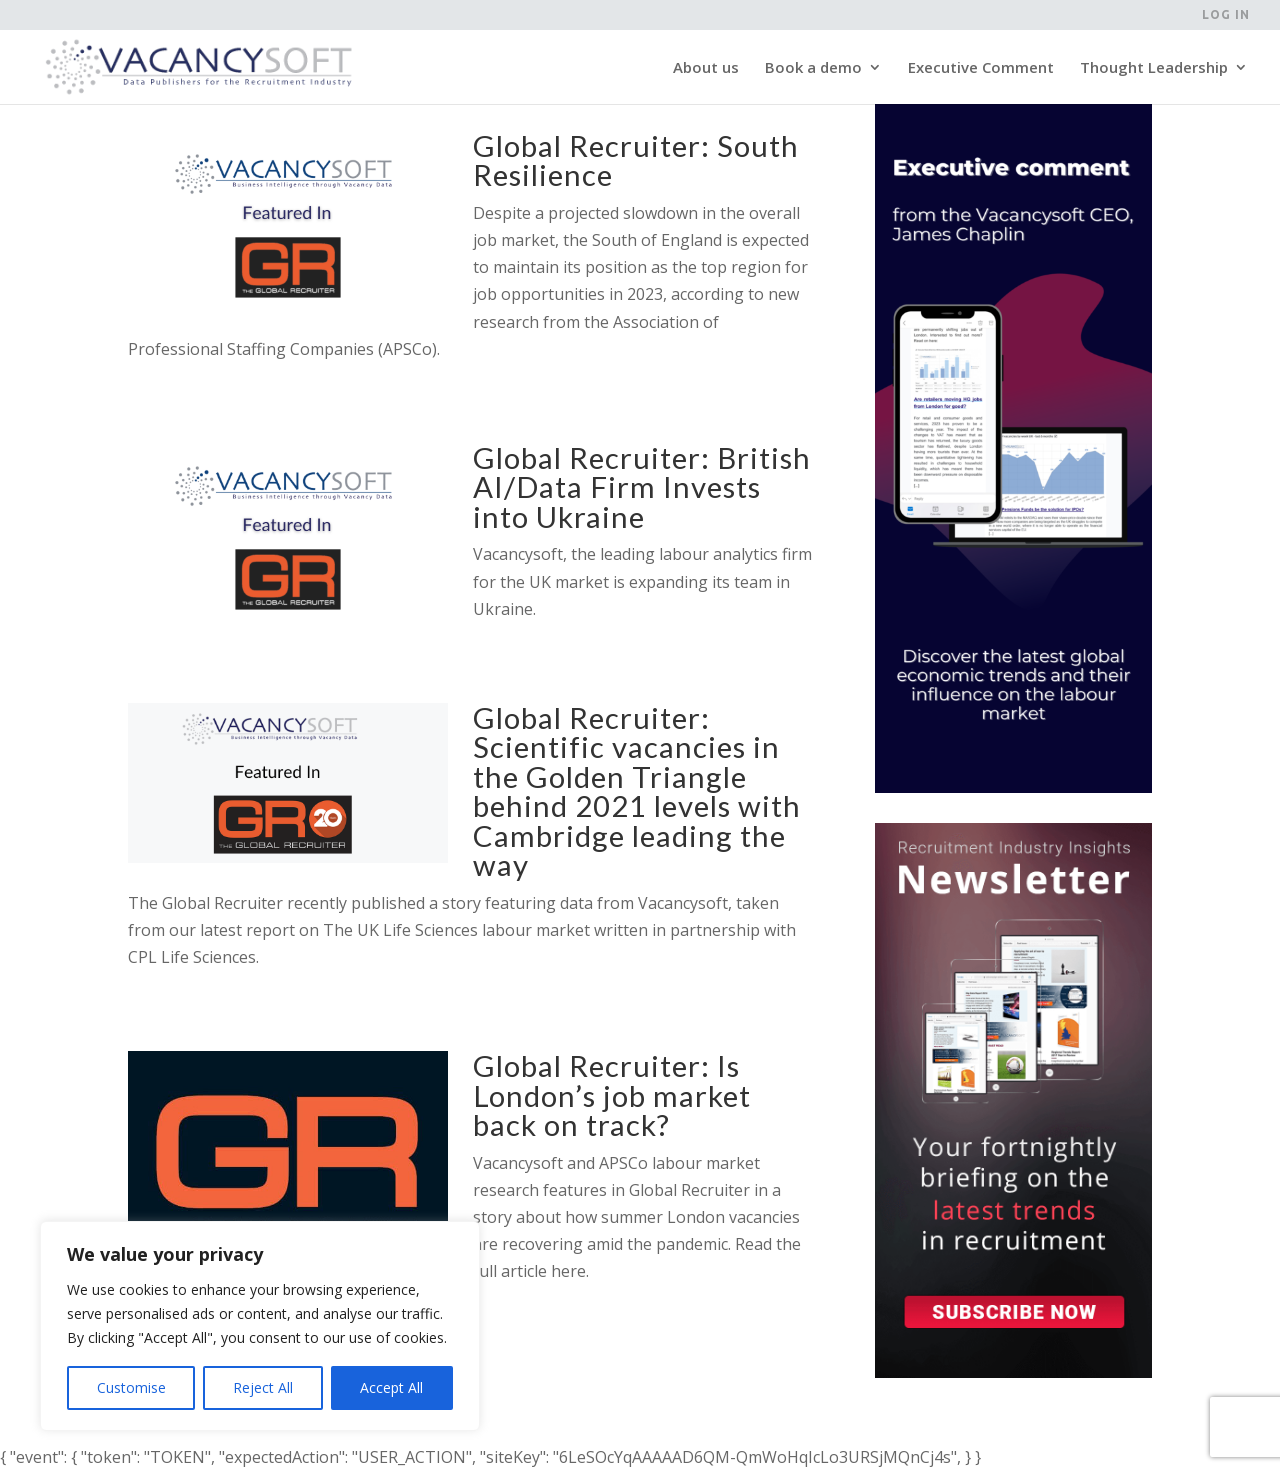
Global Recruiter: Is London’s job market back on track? (612, 1095)
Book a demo (813, 68)
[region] (260, 1326)
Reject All (263, 1387)
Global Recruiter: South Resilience (636, 160)
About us (706, 68)
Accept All (391, 1387)
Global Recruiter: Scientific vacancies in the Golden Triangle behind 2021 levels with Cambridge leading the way (637, 791)
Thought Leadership (1154, 68)
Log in (1226, 15)
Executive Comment (981, 68)
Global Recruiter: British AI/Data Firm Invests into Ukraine (642, 487)
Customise (131, 1387)
